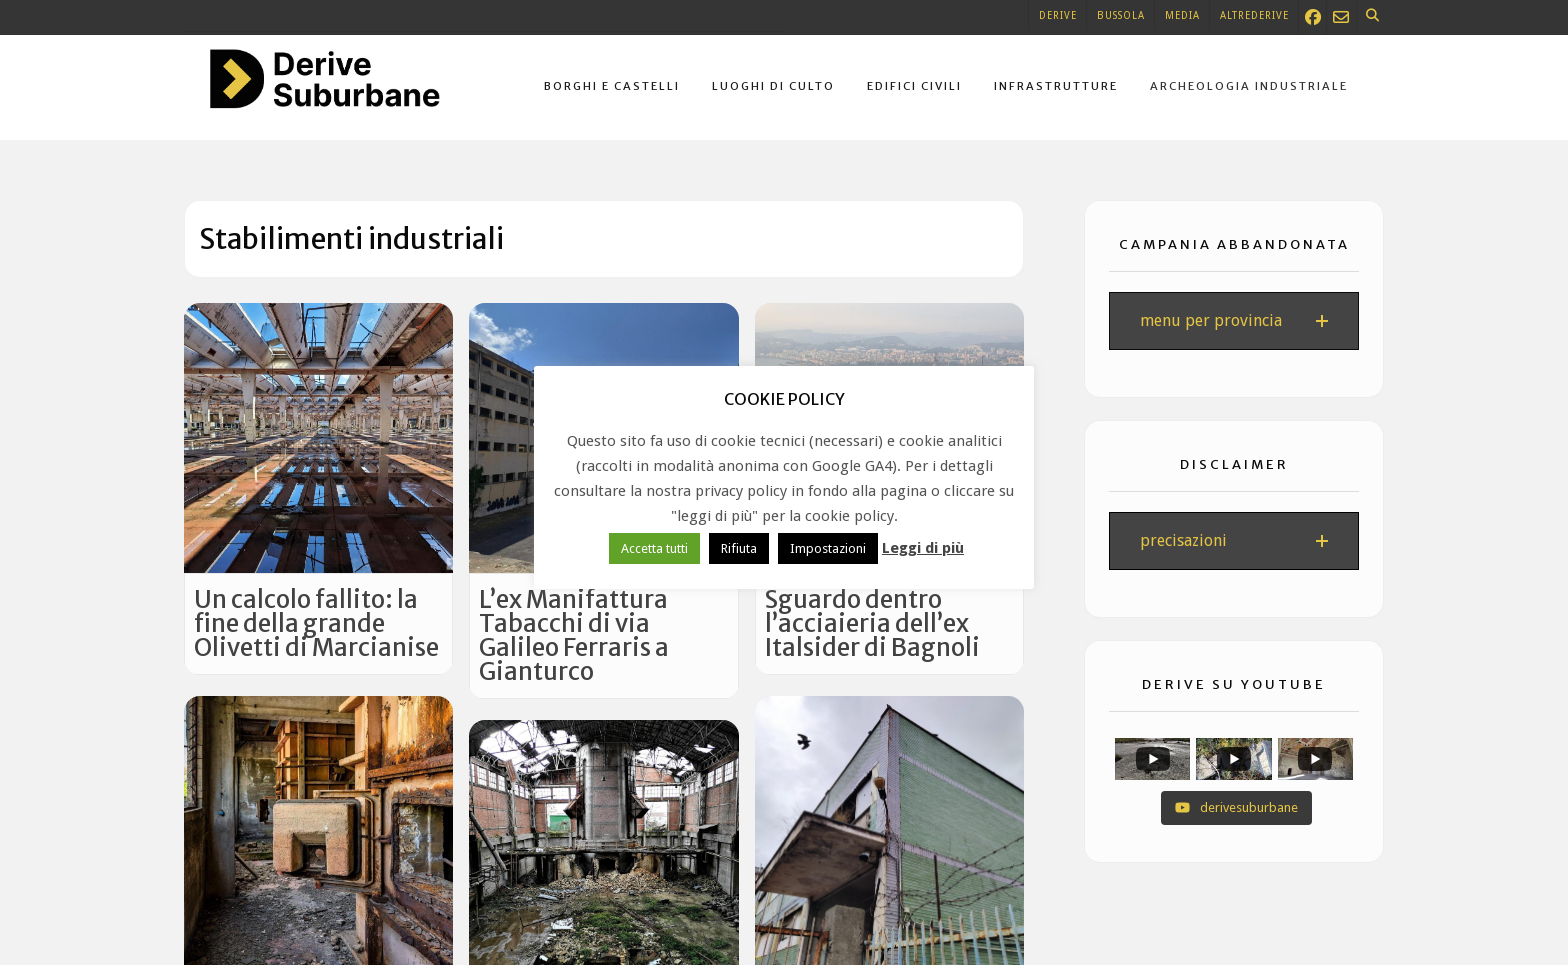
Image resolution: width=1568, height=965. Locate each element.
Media (1182, 15)
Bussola (1121, 15)
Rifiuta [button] (739, 548)
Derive (1058, 15)
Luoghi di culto (773, 86)
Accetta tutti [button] (654, 548)
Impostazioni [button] (828, 548)
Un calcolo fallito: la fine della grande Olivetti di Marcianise (316, 623)
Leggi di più (923, 548)
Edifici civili (914, 86)
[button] (1234, 321)
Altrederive (1254, 15)
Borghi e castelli (612, 86)
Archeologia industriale (1249, 86)
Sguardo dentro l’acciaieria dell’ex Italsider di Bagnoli (872, 623)
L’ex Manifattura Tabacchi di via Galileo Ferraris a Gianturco (574, 635)
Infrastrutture (1056, 86)
